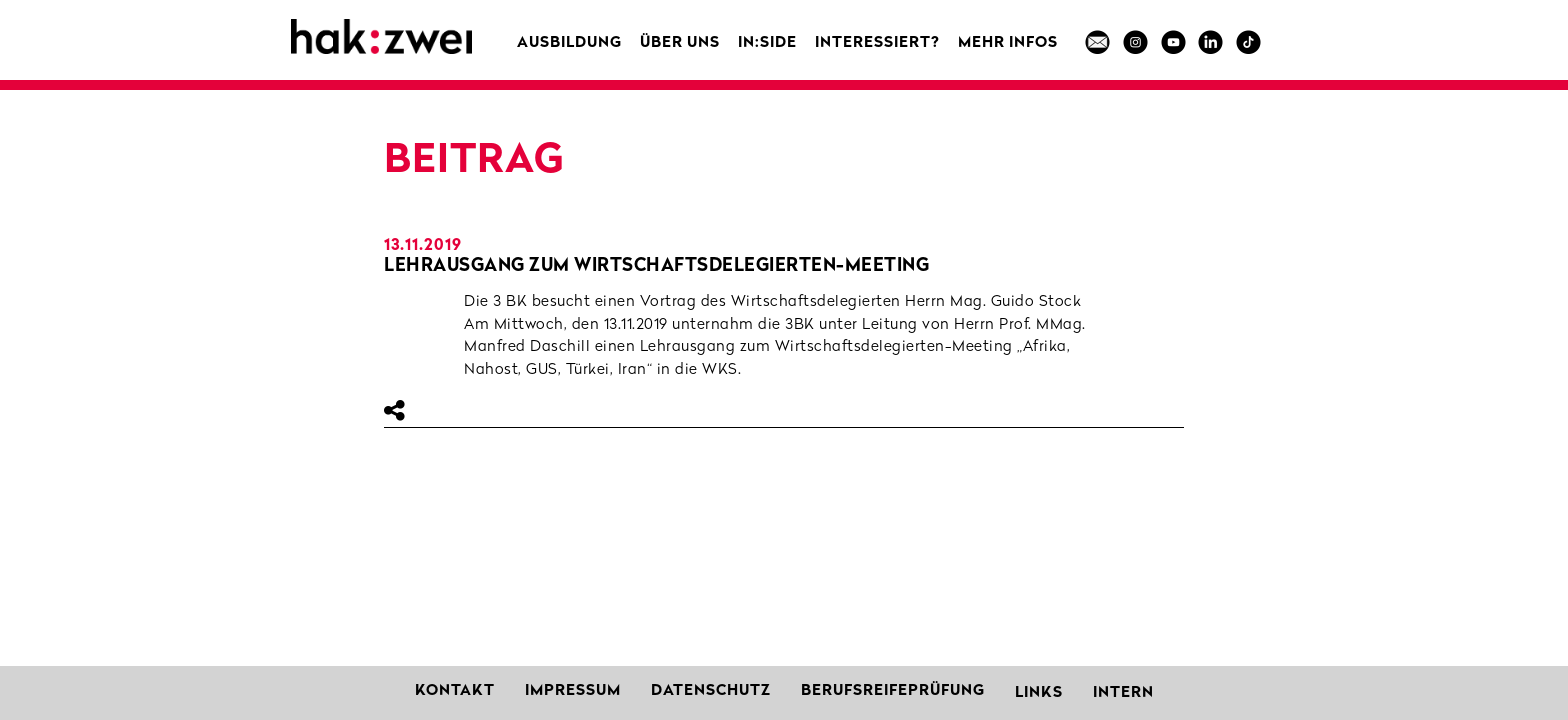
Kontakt (455, 691)
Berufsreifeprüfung (893, 691)
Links (1039, 693)
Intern (1123, 693)
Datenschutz (711, 691)
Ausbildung (569, 43)
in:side (767, 43)
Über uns (680, 43)
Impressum (573, 691)
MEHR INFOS (1008, 43)
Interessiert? (877, 43)
